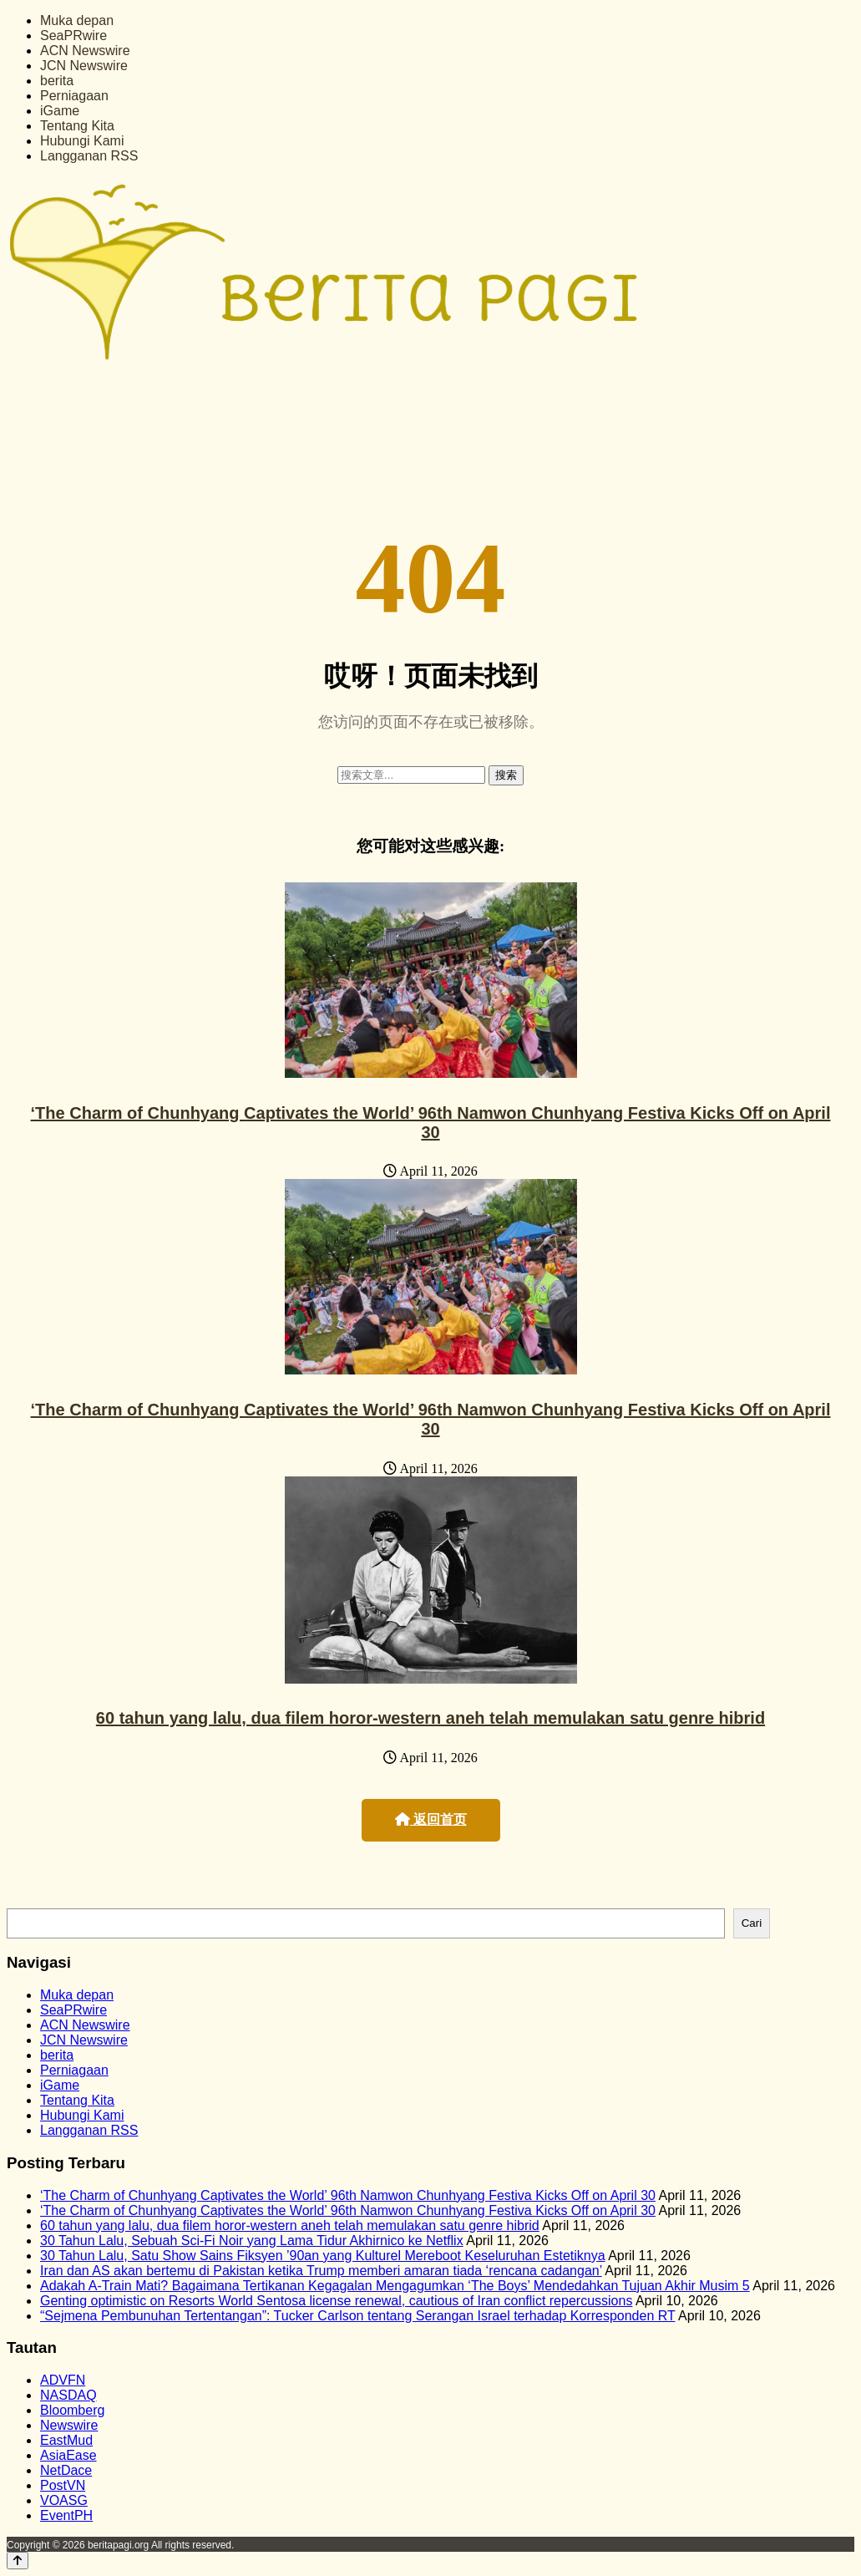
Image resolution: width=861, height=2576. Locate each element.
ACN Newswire (85, 50)
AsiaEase (68, 2455)
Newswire (69, 2425)
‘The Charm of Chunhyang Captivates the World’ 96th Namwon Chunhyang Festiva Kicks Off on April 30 (431, 1122)
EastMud (66, 2440)
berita (56, 81)
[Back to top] (17, 2560)
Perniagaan (74, 96)
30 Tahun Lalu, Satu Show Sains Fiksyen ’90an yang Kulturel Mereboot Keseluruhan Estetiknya (322, 2255)
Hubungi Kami (82, 141)
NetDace (66, 2470)
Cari (752, 1923)
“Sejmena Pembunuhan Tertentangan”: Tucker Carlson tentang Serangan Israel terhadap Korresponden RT (357, 2316)
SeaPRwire (73, 35)
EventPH (66, 2515)
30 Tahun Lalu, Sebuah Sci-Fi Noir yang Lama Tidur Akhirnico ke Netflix (251, 2240)
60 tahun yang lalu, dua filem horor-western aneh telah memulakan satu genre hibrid (430, 1718)
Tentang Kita (77, 126)
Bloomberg (72, 2410)
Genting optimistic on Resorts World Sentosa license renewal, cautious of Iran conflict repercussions (336, 2301)
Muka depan (77, 20)
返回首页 (431, 1819)
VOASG (64, 2500)
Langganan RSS (89, 156)
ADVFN (62, 2380)
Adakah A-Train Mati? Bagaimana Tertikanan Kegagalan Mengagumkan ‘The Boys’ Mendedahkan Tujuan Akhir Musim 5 (395, 2286)
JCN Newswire (84, 65)
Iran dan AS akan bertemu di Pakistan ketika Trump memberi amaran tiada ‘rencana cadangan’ (321, 2271)
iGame (59, 111)
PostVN (62, 2485)
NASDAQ (68, 2395)
